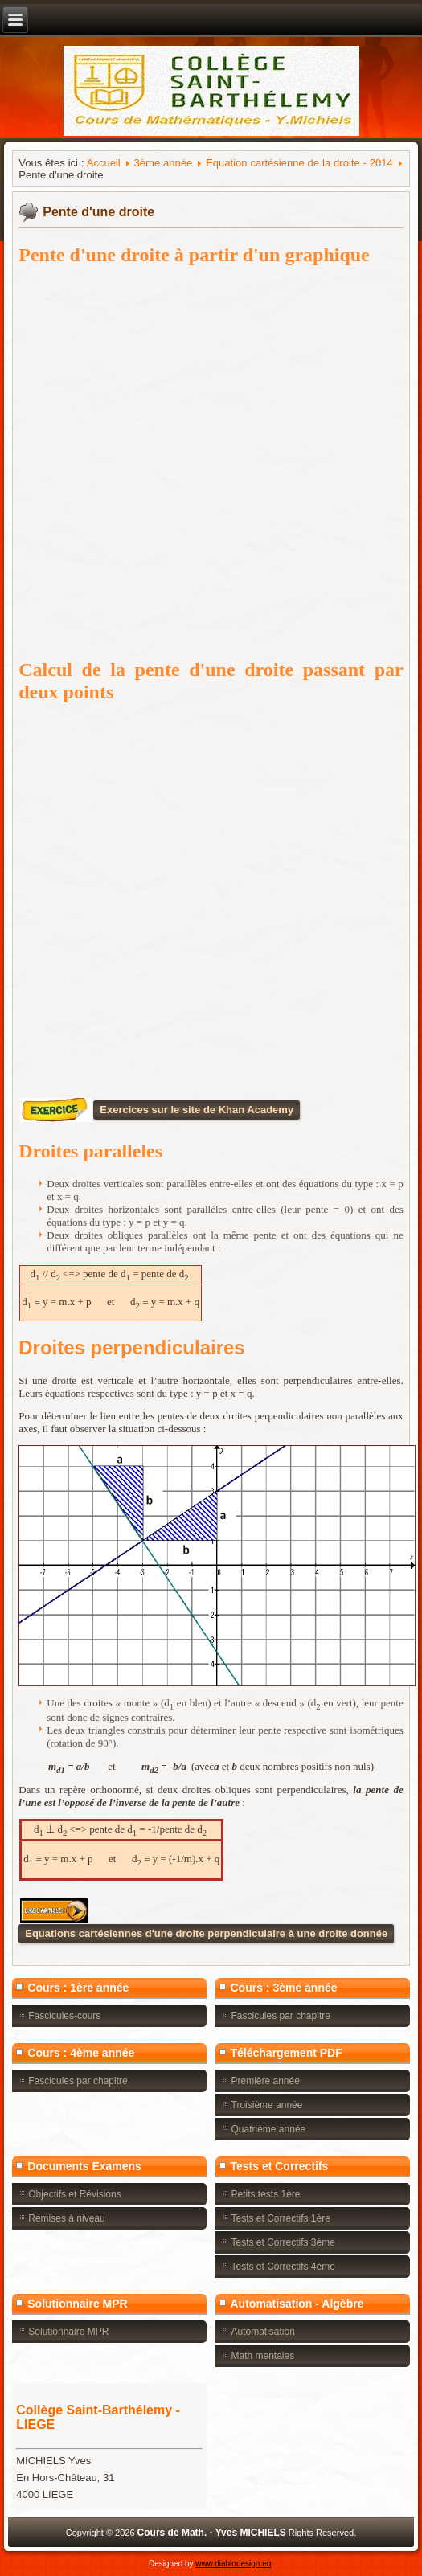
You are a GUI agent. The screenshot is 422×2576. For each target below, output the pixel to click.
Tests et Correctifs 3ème (283, 2242)
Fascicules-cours (64, 2015)
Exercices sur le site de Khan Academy (196, 1110)
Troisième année (267, 2105)
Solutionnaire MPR (68, 2331)
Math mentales (263, 2355)
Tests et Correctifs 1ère (280, 2218)
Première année (265, 2081)
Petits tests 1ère (266, 2194)
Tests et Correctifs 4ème (283, 2266)
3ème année (163, 163)
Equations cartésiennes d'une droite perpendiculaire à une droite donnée (206, 1933)
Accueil (104, 163)
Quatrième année (268, 2129)
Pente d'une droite (98, 212)
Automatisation (263, 2331)
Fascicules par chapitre (280, 2015)
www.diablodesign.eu (233, 2563)
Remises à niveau (66, 2218)
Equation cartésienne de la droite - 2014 (299, 163)
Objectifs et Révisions (74, 2194)
